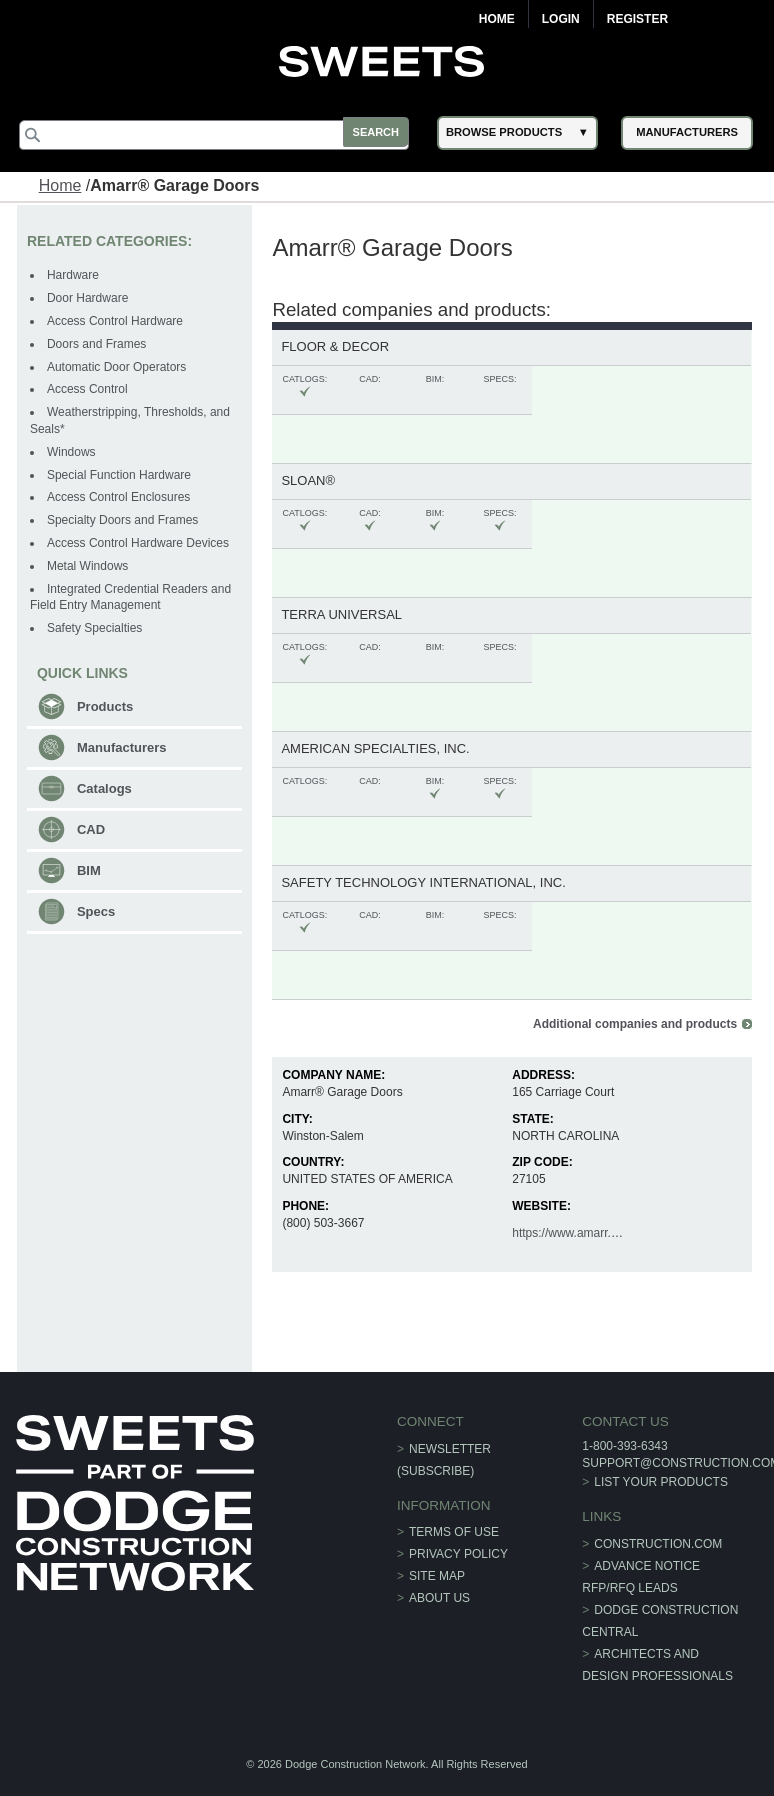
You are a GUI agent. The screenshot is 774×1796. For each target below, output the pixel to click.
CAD (93, 828)
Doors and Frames (98, 343)
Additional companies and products (633, 1023)
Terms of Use (454, 1531)
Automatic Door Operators (118, 365)
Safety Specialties (96, 627)
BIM (91, 869)
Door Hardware (89, 297)
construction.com (657, 1543)
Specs (98, 910)
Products (107, 705)
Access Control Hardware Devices (140, 542)
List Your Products (660, 1481)
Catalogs (106, 787)
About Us (439, 1597)
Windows (73, 451)
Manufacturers (124, 746)
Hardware (75, 274)
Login (561, 19)
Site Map (437, 1575)
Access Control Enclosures (120, 496)
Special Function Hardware (121, 473)
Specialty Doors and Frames (124, 519)
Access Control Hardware (117, 320)
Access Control (89, 388)
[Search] (220, 135)
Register (637, 19)
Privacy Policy (458, 1553)
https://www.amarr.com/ (573, 1232)
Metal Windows (89, 565)
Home (497, 19)
